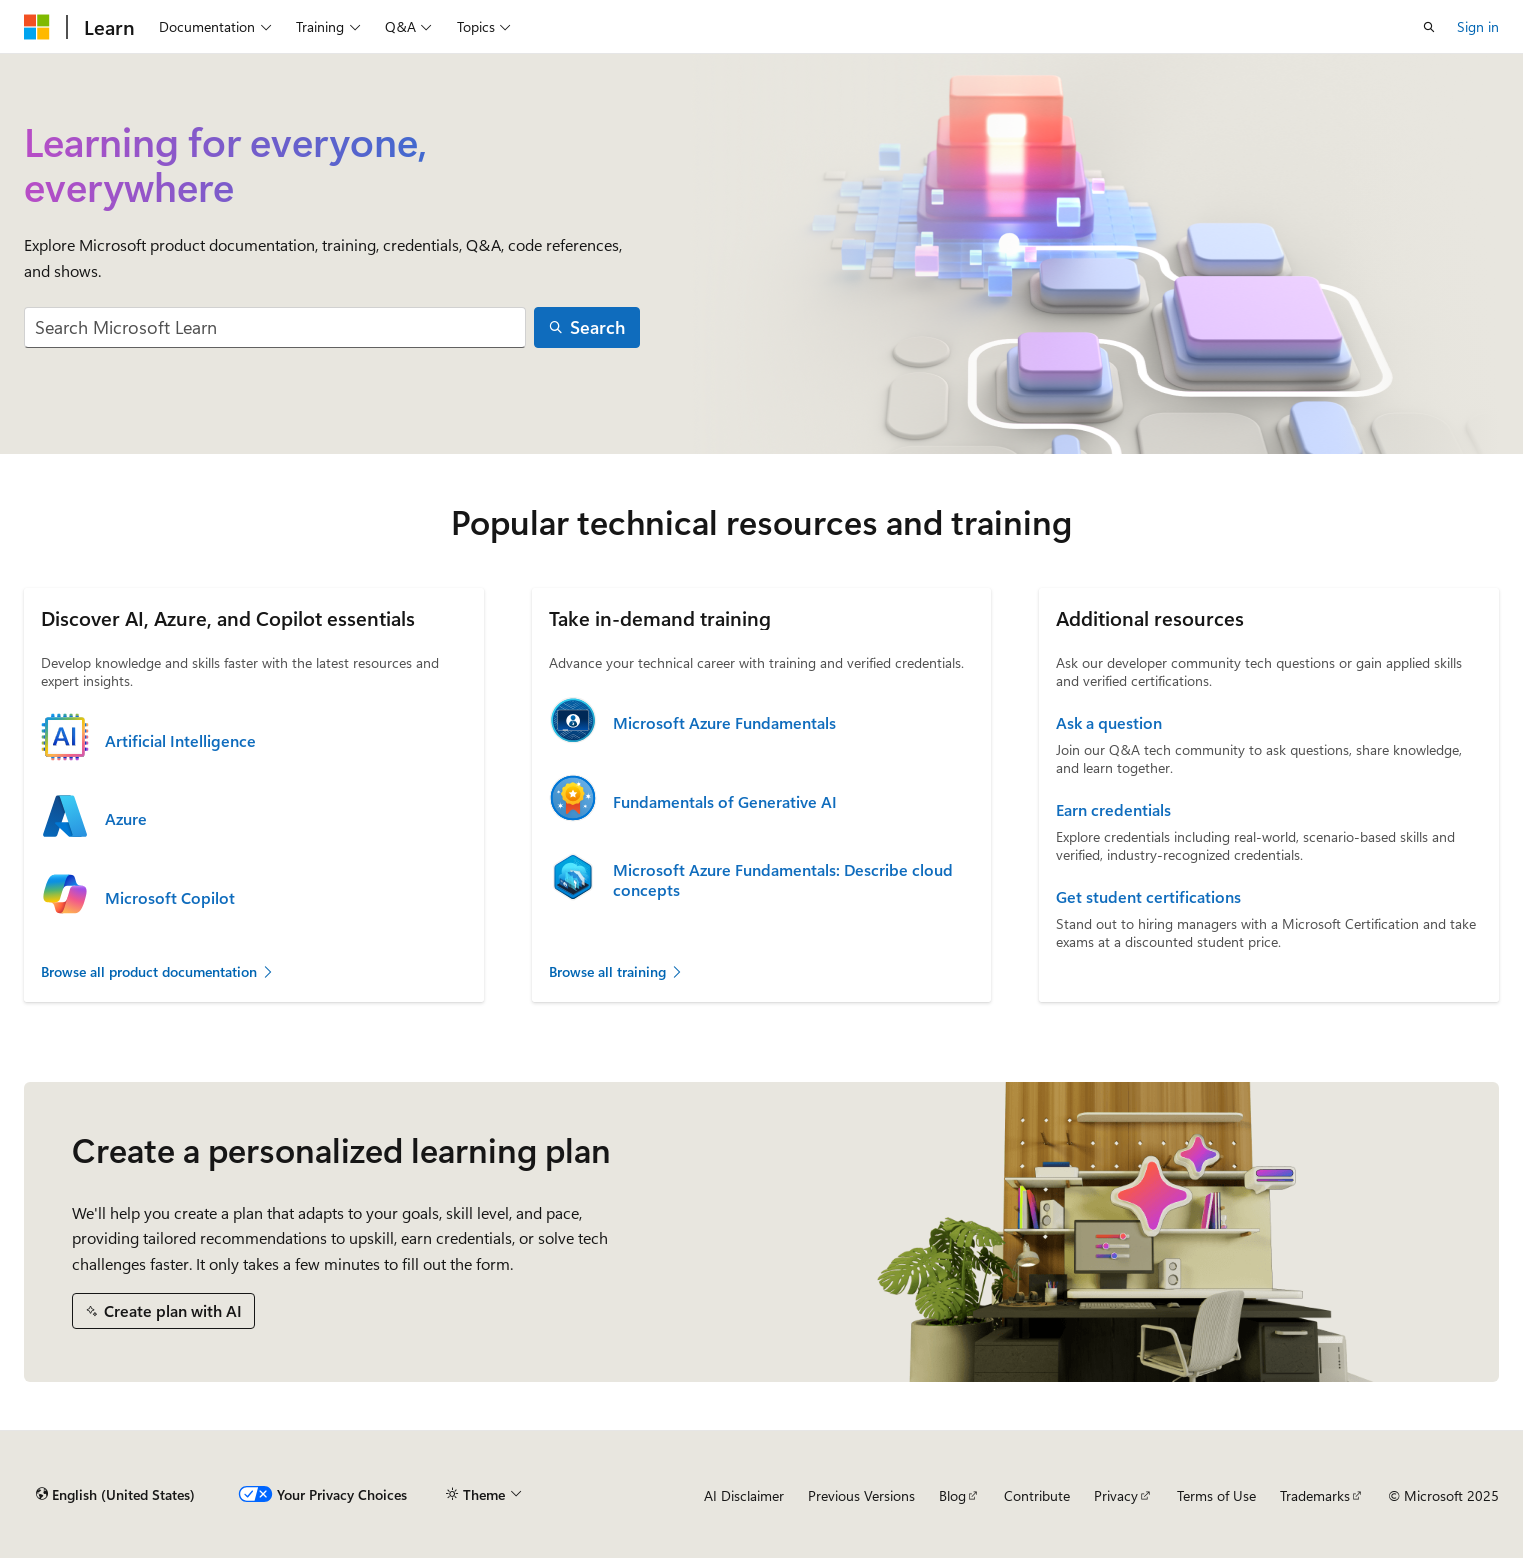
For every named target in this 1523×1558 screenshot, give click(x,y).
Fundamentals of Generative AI (725, 802)
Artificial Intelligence (180, 741)
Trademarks (1315, 1495)
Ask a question (1109, 723)
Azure (126, 819)
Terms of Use (1216, 1495)
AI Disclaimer (744, 1495)
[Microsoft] (37, 27)
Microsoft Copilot (170, 898)
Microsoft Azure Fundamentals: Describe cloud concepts (783, 880)
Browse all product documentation (158, 971)
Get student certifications (1148, 897)
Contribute (1037, 1495)
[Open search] (1429, 27)
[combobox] (275, 327)
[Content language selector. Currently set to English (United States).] (115, 1495)
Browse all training (616, 971)
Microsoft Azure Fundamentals (724, 723)
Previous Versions (861, 1495)
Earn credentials (1113, 810)
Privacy (1116, 1495)
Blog (952, 1495)
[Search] (587, 327)
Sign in (1478, 26)
